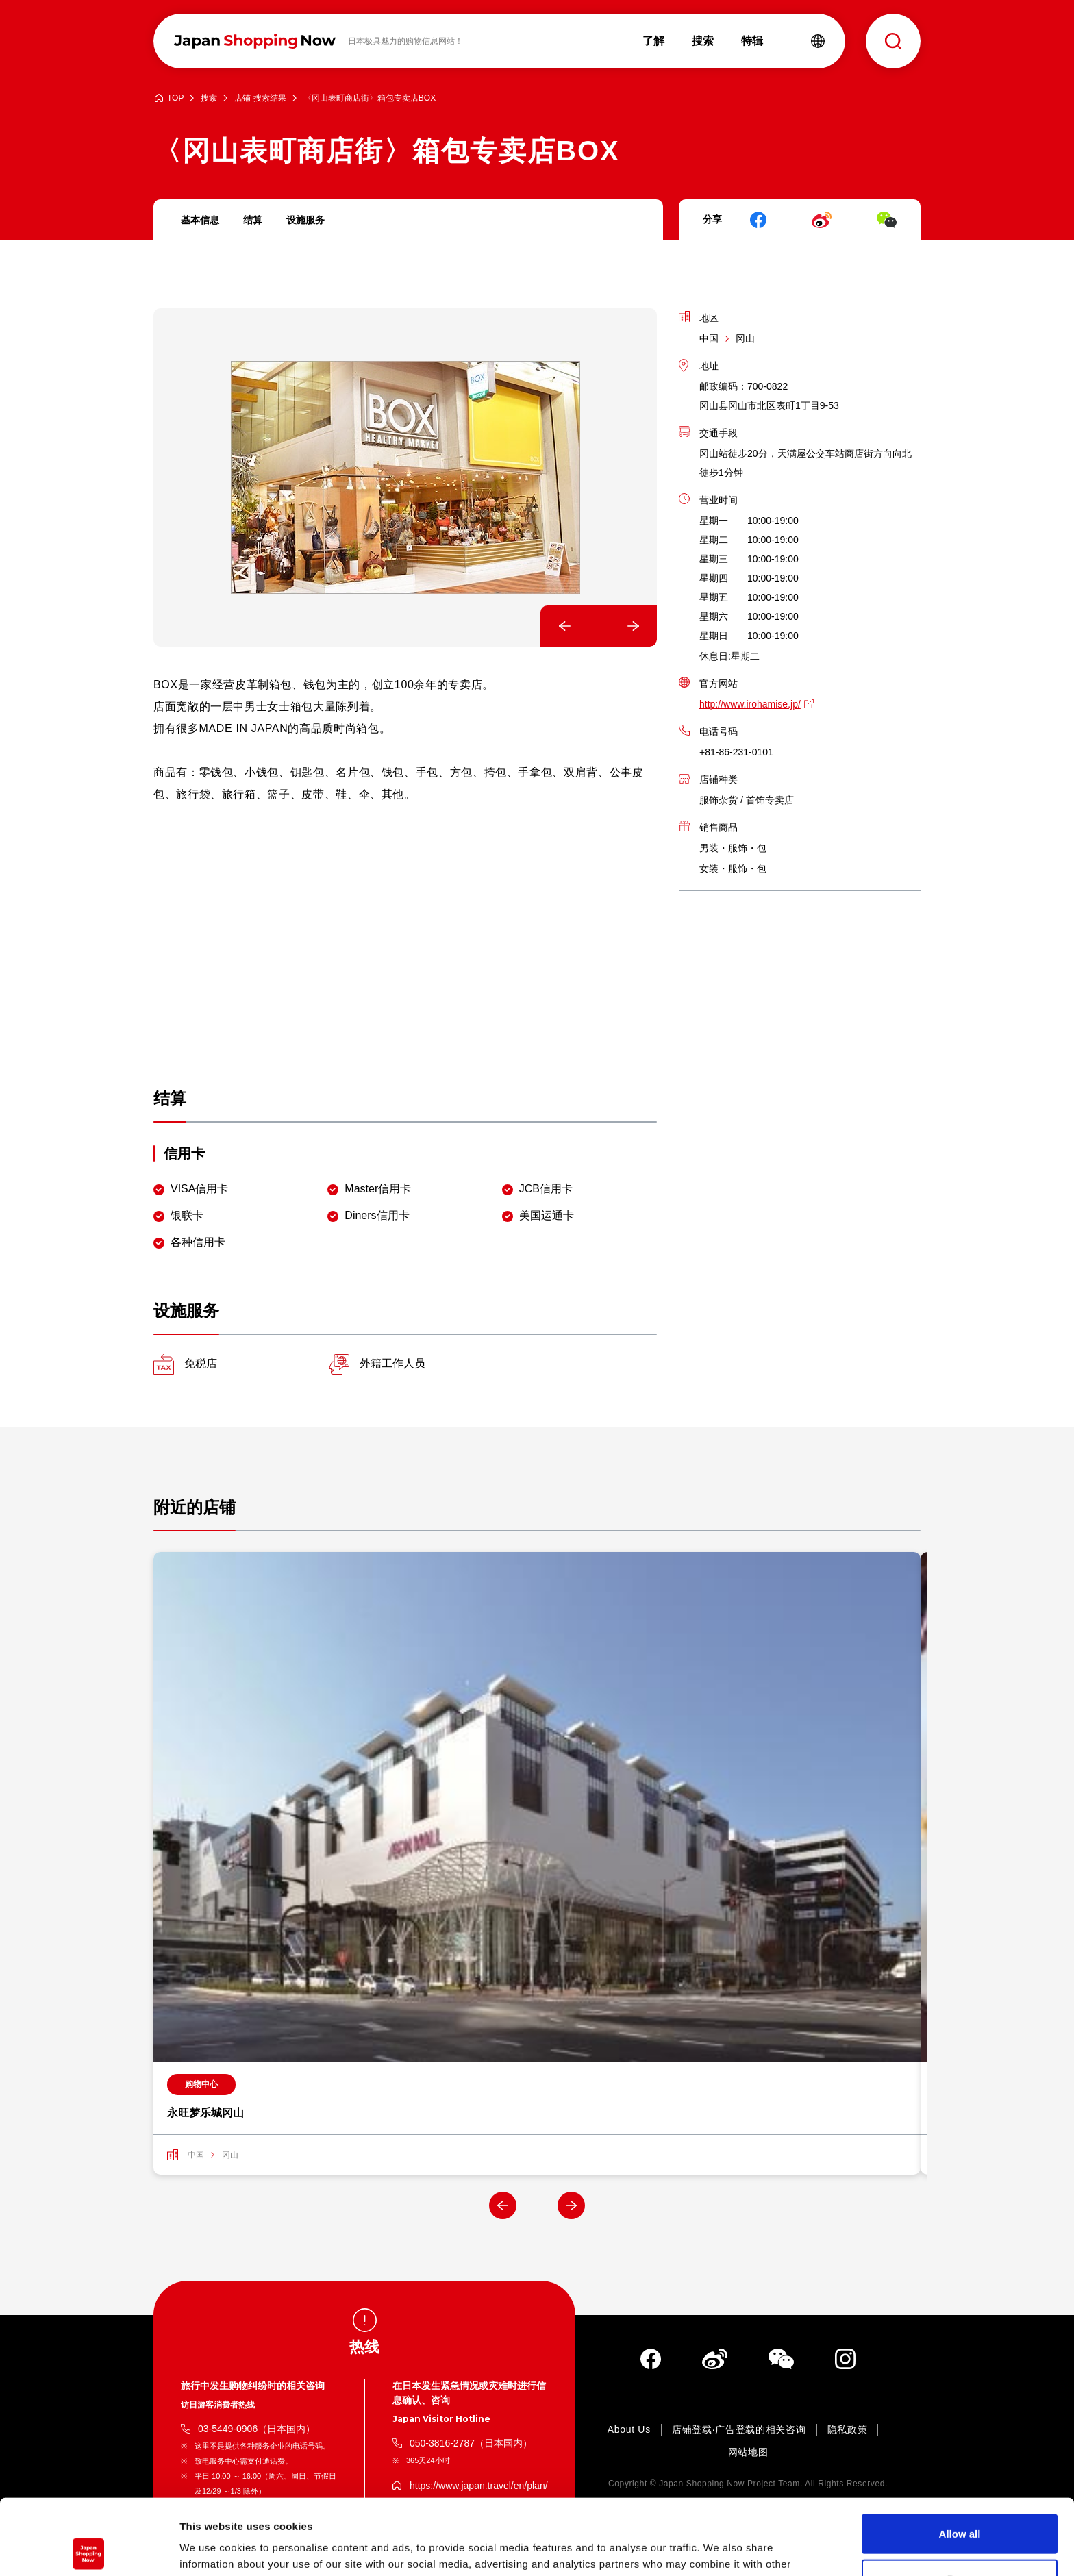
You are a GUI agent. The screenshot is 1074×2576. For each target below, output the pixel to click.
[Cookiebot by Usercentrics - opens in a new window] (89, 2549)
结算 (252, 219)
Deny (960, 2503)
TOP (175, 98)
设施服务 (305, 219)
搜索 (209, 98)
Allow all (960, 2458)
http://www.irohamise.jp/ (750, 704)
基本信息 (200, 219)
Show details (719, 2549)
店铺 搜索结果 (260, 98)
